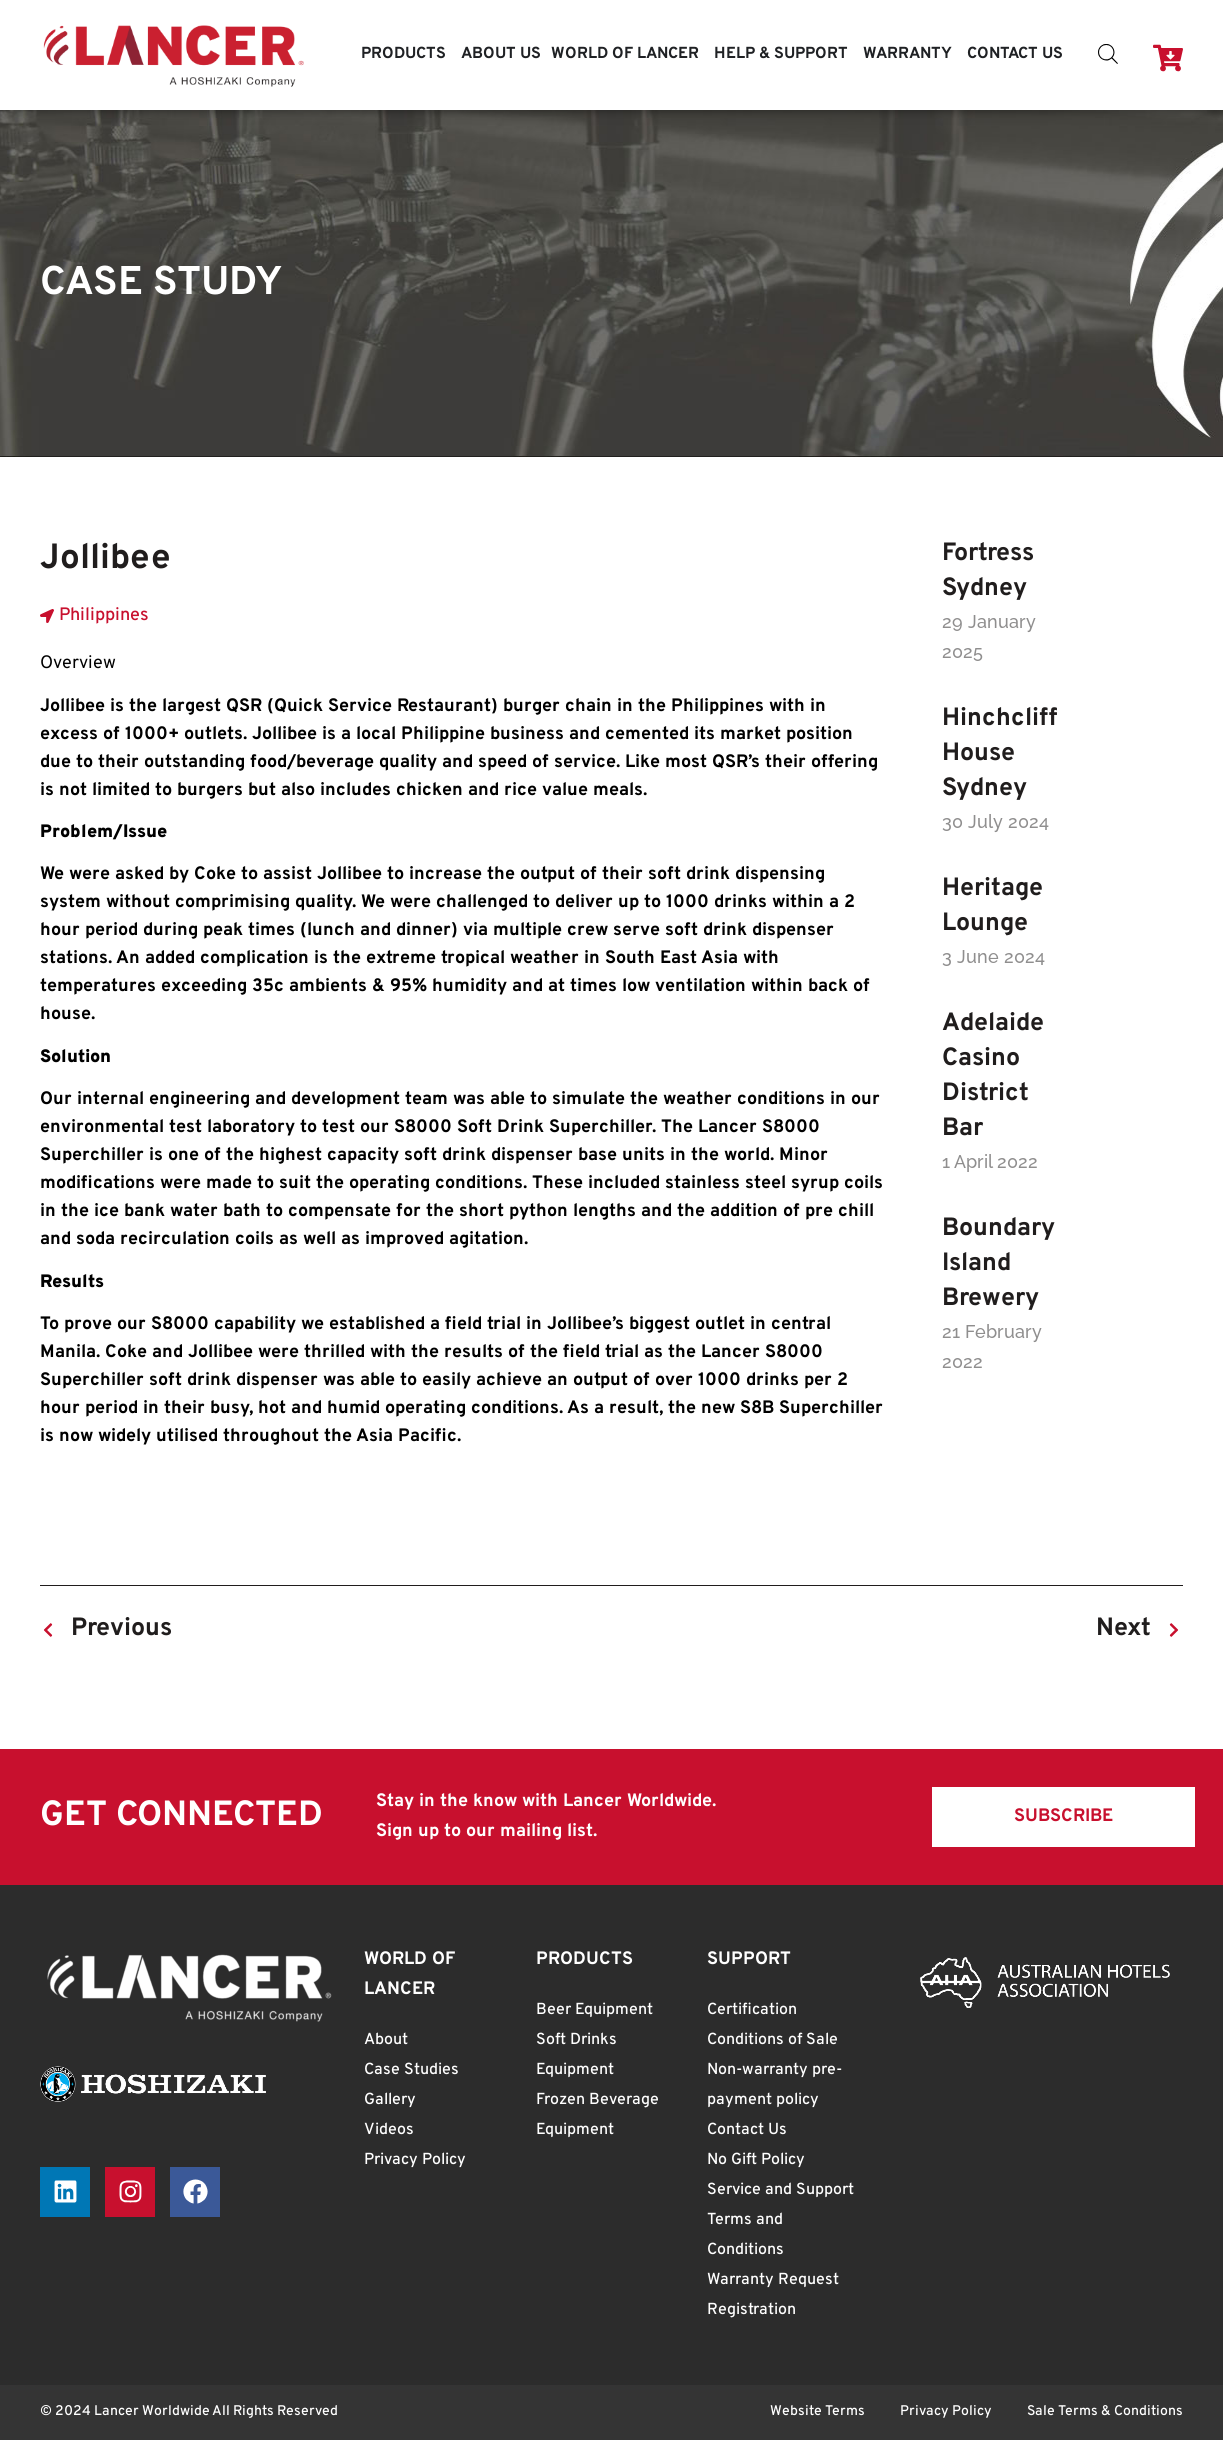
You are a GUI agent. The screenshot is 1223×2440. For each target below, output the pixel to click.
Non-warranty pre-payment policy (774, 2085)
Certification (752, 2010)
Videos (389, 2130)
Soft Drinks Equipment (576, 2055)
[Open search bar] (1108, 54)
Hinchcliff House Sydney (999, 754)
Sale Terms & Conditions (1105, 2411)
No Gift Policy (756, 2160)
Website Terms (817, 2411)
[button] (1063, 1817)
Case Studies (411, 2070)
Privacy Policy (415, 2160)
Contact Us (747, 2130)
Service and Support (780, 2190)
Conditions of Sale (772, 2040)
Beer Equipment (594, 2010)
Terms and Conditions (745, 2235)
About (386, 2040)
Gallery (390, 2100)
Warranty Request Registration (773, 2295)
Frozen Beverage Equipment (597, 2115)
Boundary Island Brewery (998, 1264)
